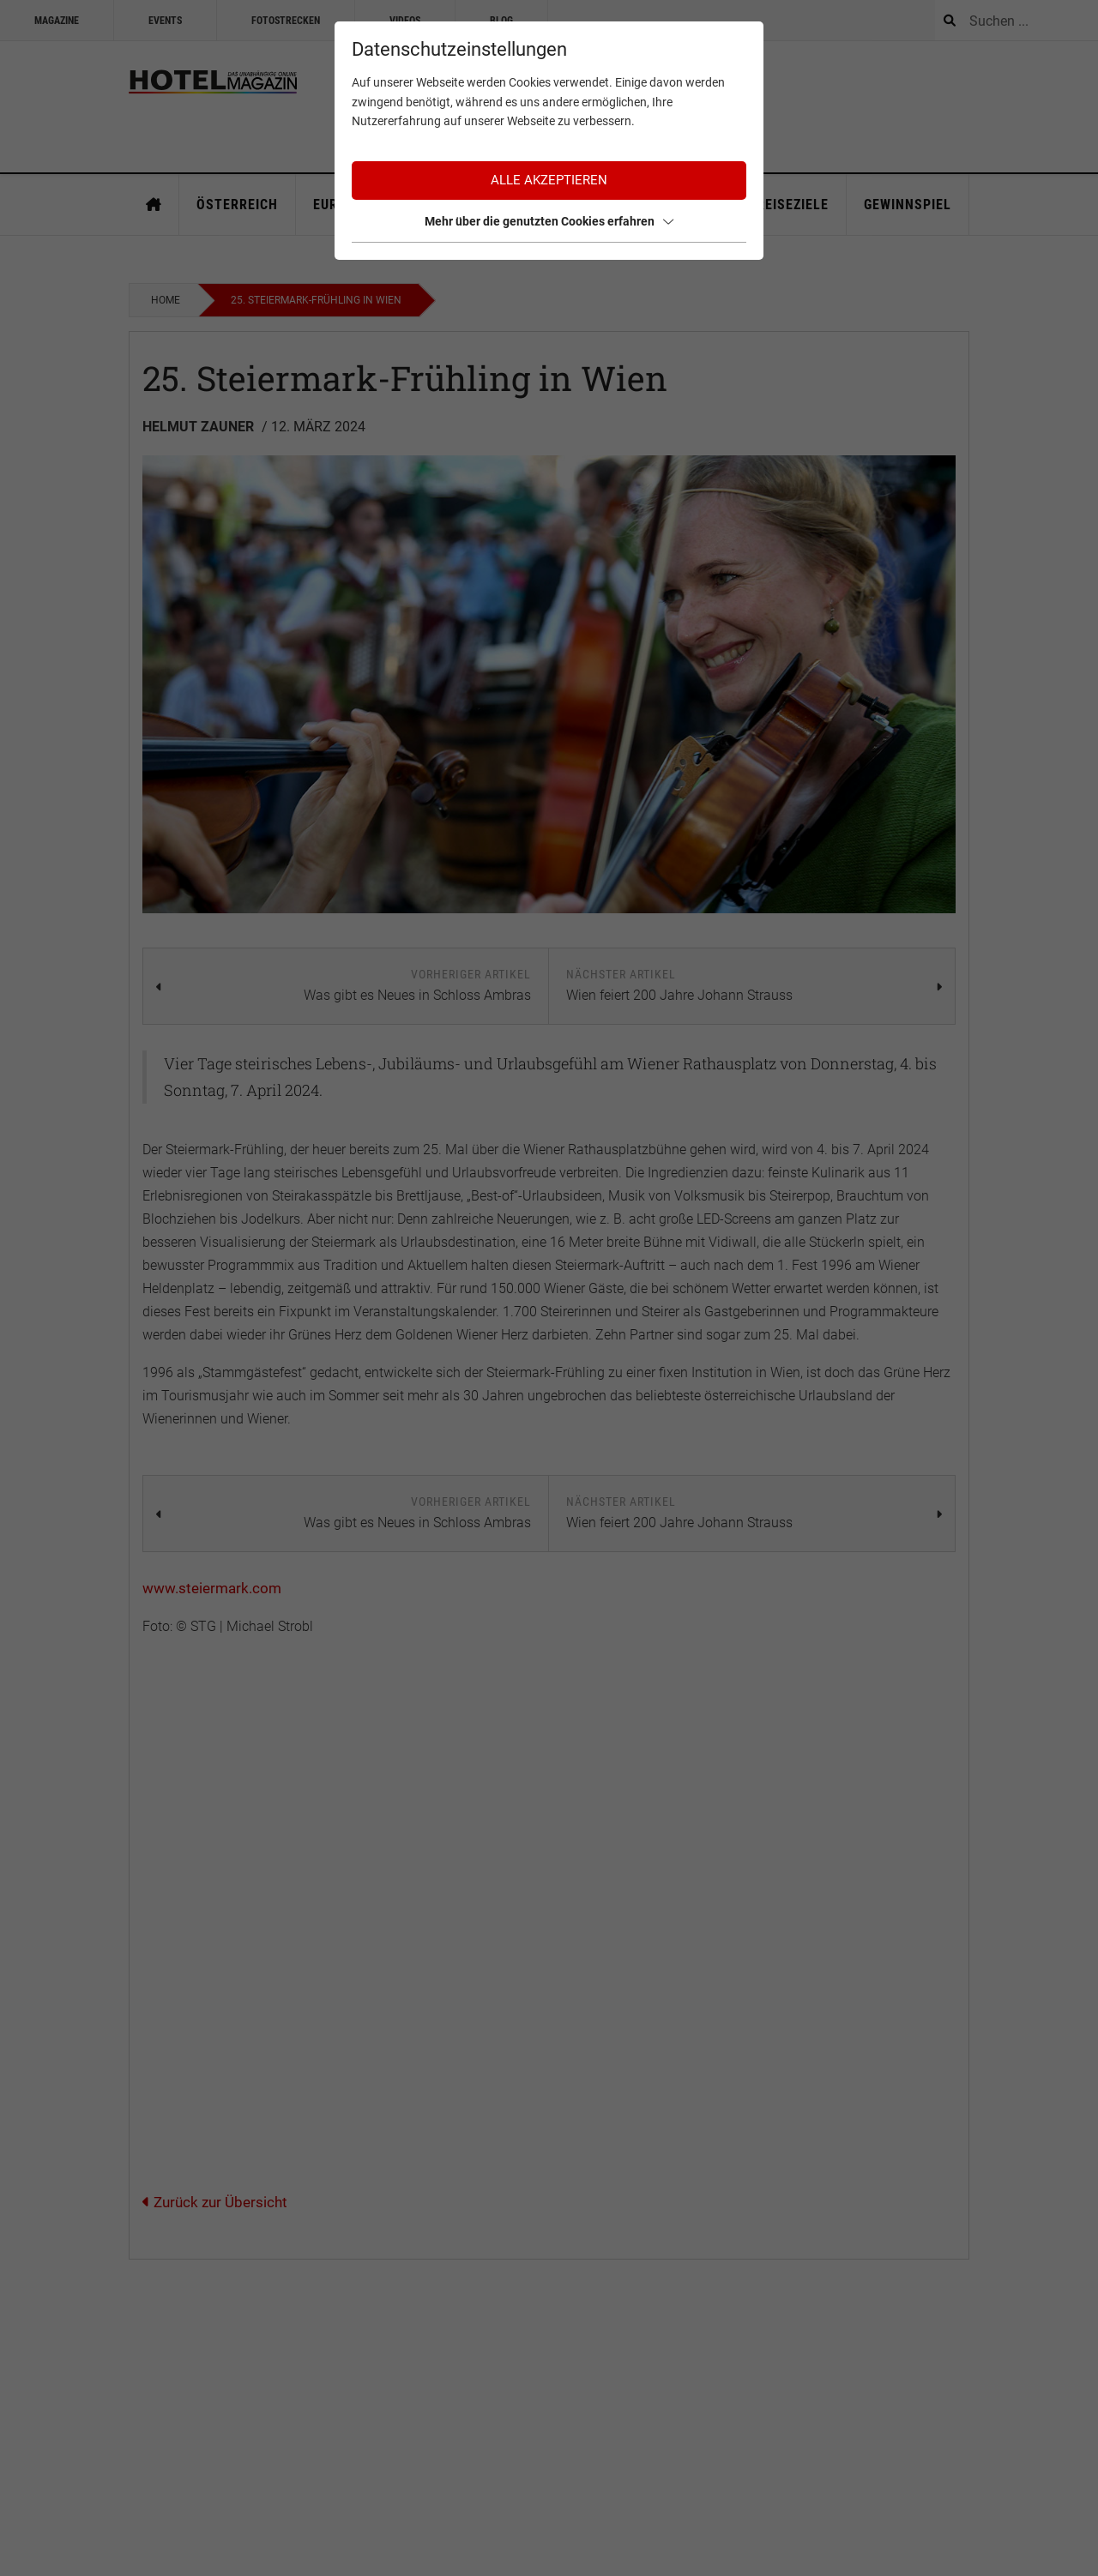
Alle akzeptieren (549, 180)
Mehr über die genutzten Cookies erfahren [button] (549, 221)
